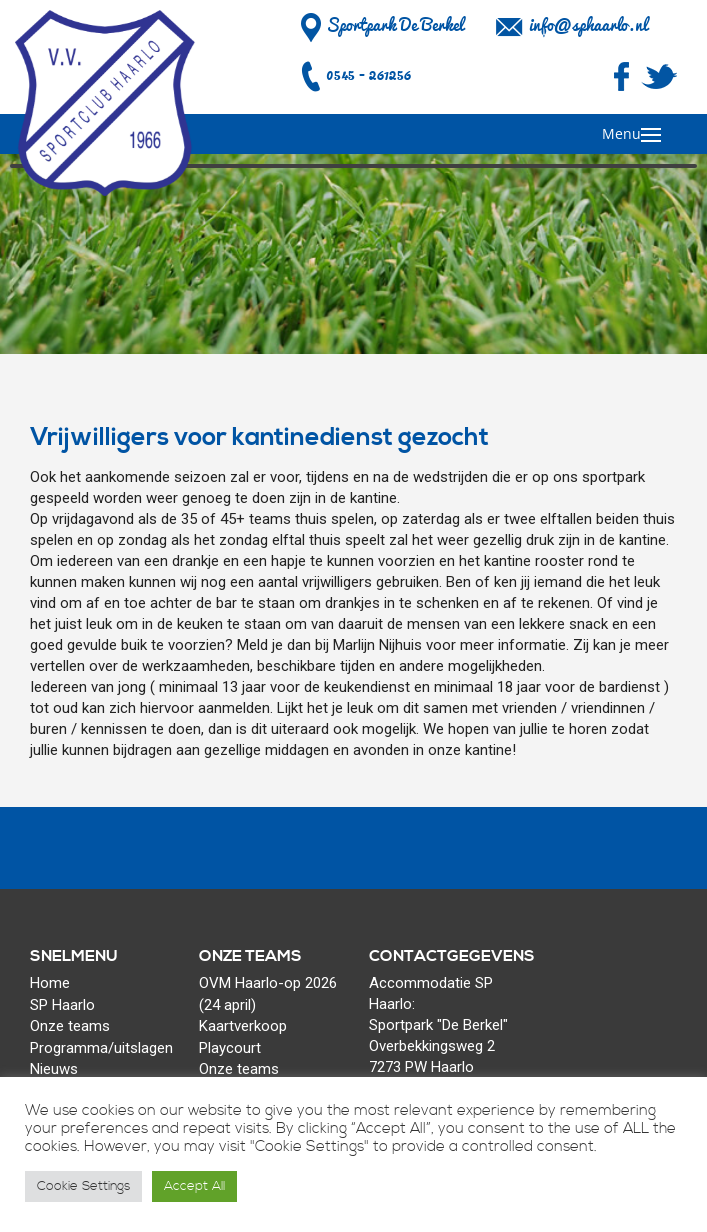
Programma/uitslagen (101, 1048)
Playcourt (230, 1048)
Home (50, 983)
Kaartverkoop (243, 1026)
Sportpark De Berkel (379, 25)
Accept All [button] (194, 1186)
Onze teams (70, 1026)
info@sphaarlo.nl (588, 25)
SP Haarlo (62, 1005)
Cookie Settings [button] (83, 1186)
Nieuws (54, 1069)
